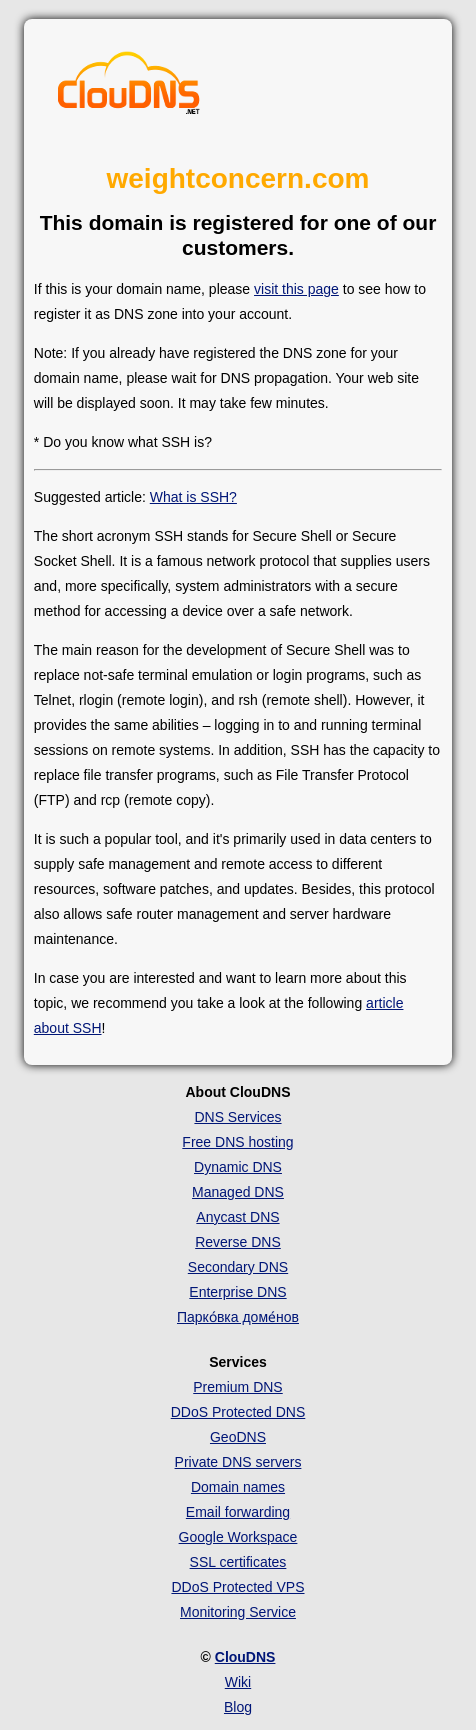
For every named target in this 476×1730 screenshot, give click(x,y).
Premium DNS (237, 1387)
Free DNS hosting (237, 1142)
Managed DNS (238, 1192)
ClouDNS (245, 1657)
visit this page (296, 289)
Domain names (238, 1487)
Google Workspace (238, 1537)
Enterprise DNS (237, 1292)
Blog (238, 1707)
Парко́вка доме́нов (238, 1317)
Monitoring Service (238, 1612)
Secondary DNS (238, 1267)
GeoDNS (238, 1437)
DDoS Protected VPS (237, 1587)
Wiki (238, 1682)
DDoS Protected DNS (238, 1412)
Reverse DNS (238, 1242)
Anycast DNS (237, 1217)
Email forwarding (238, 1512)
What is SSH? (193, 497)
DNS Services (237, 1117)
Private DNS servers (238, 1462)
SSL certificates (238, 1562)
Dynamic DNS (238, 1167)
